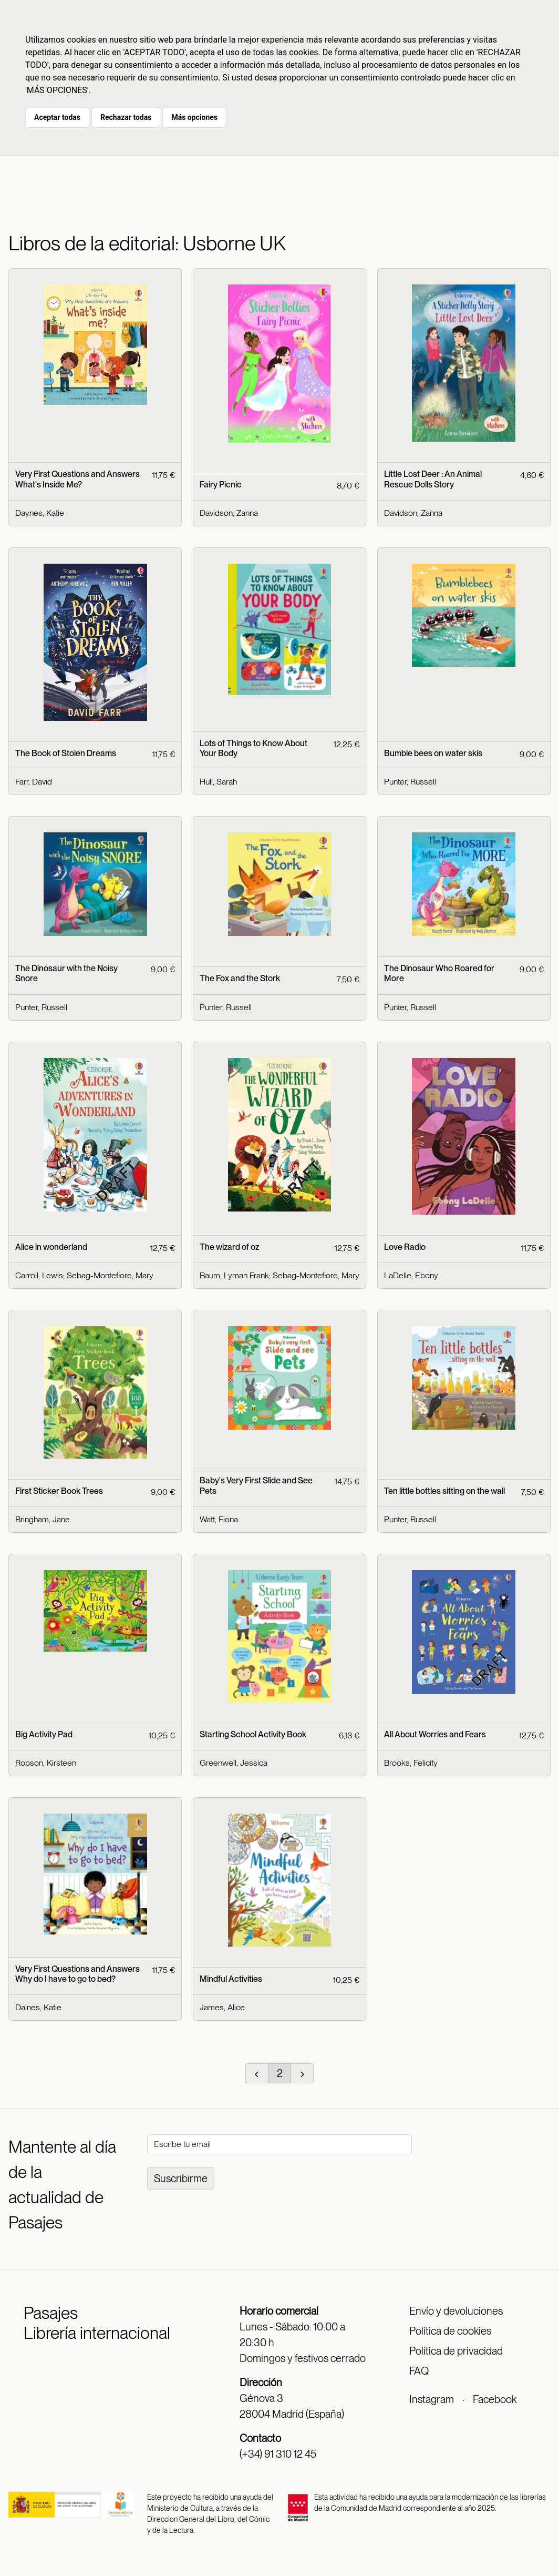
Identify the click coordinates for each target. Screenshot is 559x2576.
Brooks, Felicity (411, 1763)
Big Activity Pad (44, 1734)
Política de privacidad (456, 2351)
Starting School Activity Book (253, 1734)
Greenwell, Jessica (233, 1763)
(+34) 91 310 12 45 (278, 2454)
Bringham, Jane (42, 1519)
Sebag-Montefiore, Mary (110, 1275)
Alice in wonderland (51, 1247)
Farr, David (33, 782)
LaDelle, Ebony (411, 1275)
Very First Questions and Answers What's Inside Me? (77, 479)
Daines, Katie (38, 2007)
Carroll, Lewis (39, 1275)
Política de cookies (450, 2331)
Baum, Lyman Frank (234, 1275)
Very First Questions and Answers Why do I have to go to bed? (77, 1974)
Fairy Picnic (221, 485)
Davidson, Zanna (229, 513)
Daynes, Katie (39, 513)
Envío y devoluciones (456, 2311)
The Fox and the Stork (240, 978)
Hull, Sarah (218, 782)
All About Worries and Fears (435, 1734)
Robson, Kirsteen (45, 1763)
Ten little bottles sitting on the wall (444, 1491)
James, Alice (222, 2007)
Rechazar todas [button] (125, 117)
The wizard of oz (229, 1247)
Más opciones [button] (194, 117)
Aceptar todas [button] (57, 117)
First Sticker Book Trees (59, 1491)
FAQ (419, 2371)
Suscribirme (181, 2178)
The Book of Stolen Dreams (65, 753)
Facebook (494, 2399)
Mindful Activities (231, 1979)
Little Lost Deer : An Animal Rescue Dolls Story (433, 479)
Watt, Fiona (219, 1519)
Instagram (431, 2399)
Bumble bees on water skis (433, 753)
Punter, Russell (410, 782)
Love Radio (405, 1247)
